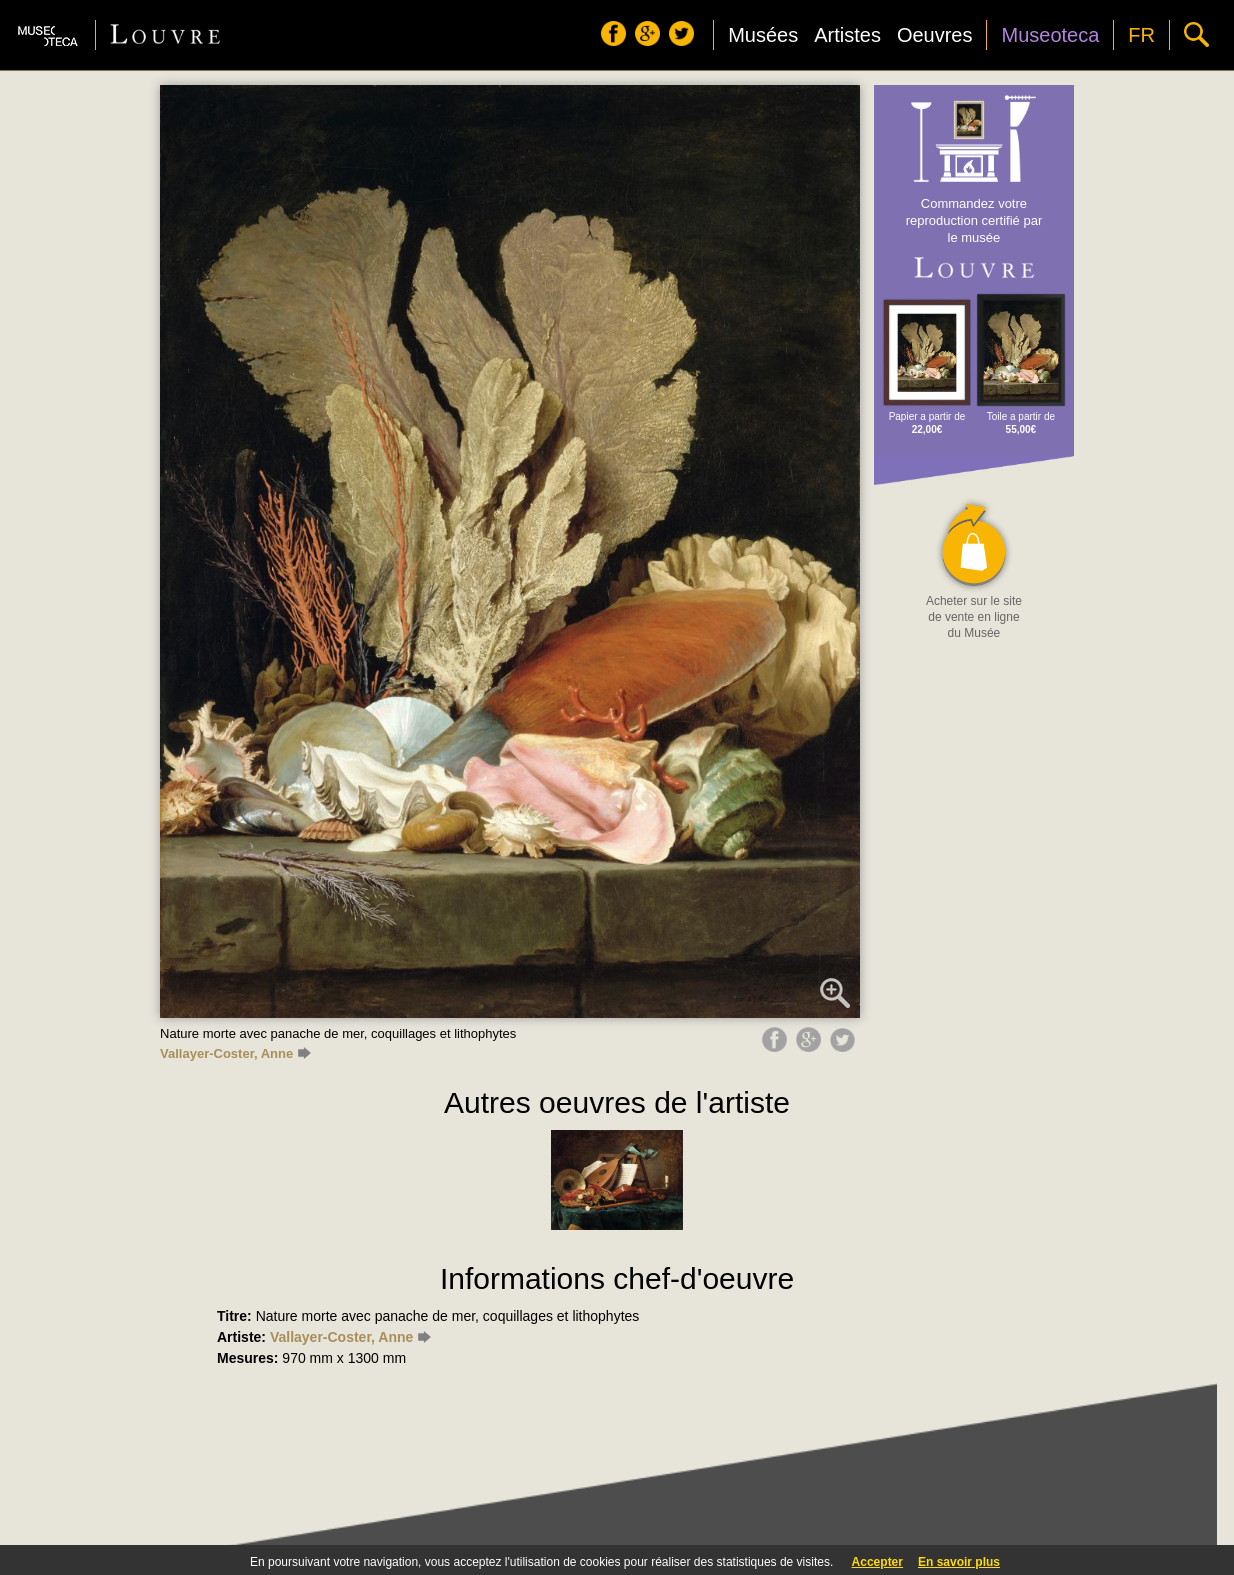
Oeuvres (935, 35)
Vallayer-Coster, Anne (235, 1053)
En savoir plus (959, 1562)
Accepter (877, 1562)
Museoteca (1050, 35)
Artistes (847, 35)
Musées (763, 35)
